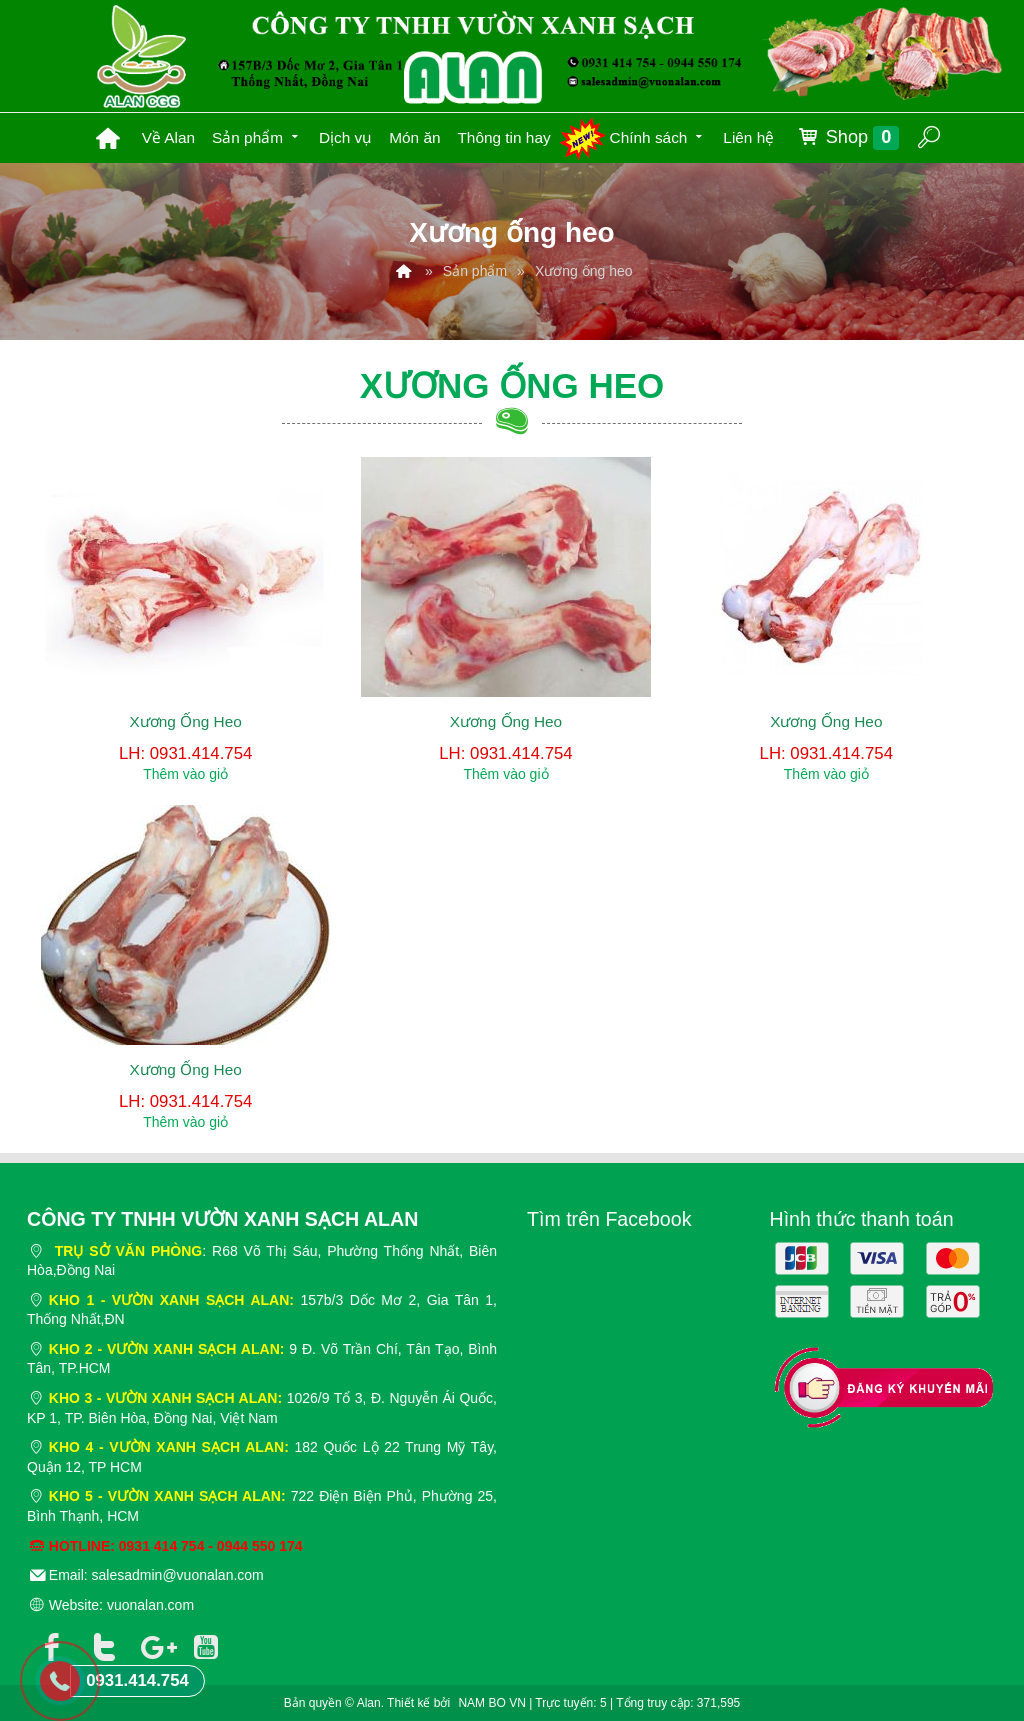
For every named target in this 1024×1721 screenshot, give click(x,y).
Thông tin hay (503, 137)
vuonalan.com (150, 1605)
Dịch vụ (345, 137)
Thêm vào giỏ (185, 774)
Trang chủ (108, 138)
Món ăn (414, 137)
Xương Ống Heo (186, 721)
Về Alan (169, 137)
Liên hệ (748, 137)
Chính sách (658, 135)
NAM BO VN (491, 1703)
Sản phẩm (257, 135)
